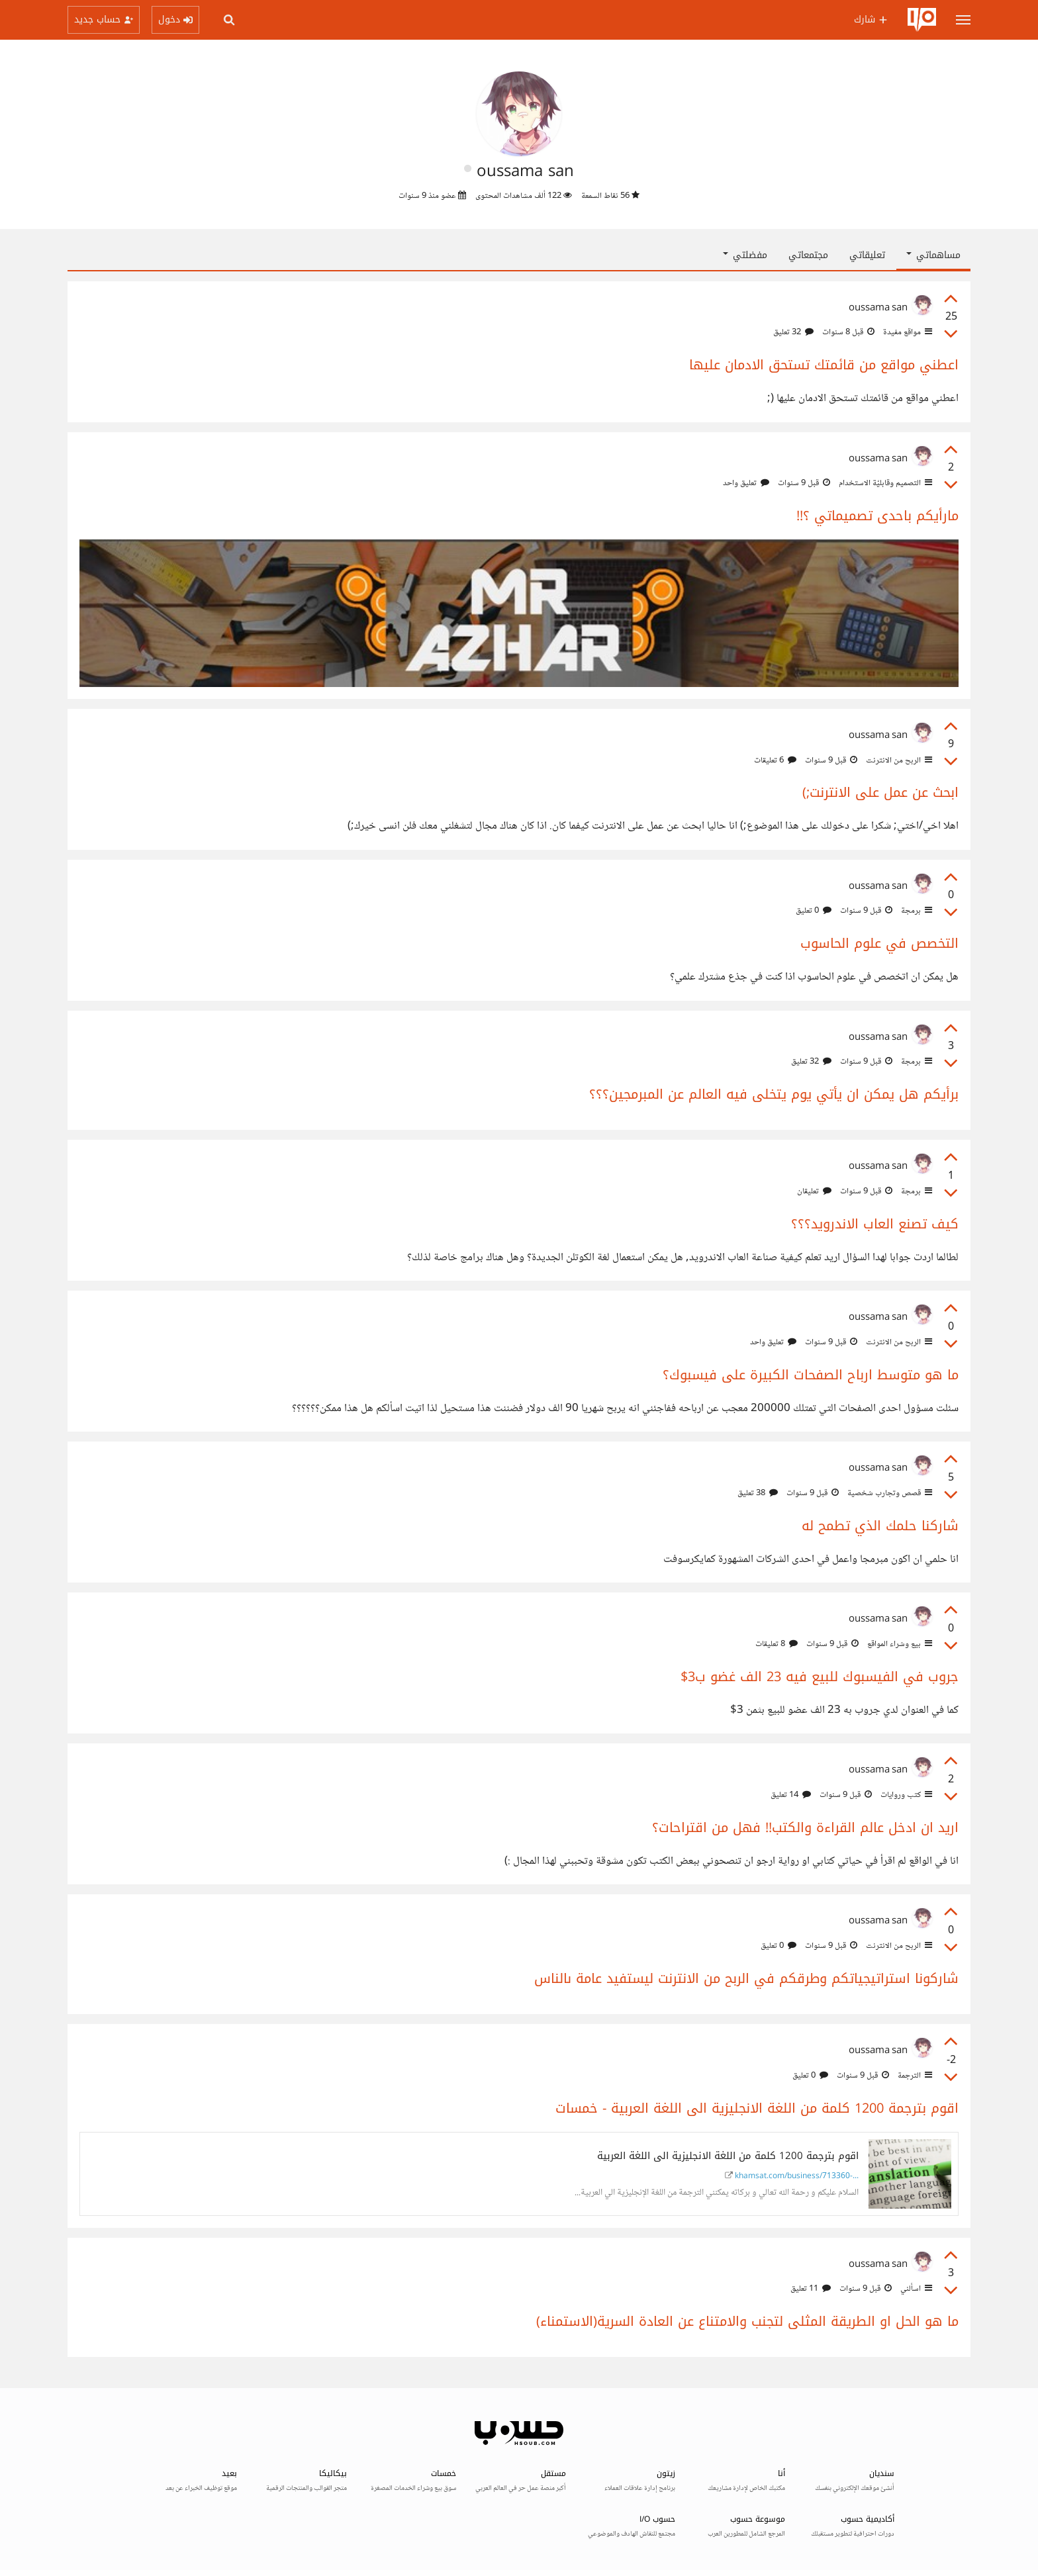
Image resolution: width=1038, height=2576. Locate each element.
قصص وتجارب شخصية (888, 1493)
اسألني (915, 2288)
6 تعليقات (775, 760)
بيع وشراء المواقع (898, 1644)
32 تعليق (793, 332)
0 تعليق (813, 910)
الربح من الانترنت (898, 760)
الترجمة (914, 2075)
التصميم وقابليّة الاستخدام (884, 483)
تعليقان (814, 1191)
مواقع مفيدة (906, 332)
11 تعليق (810, 2288)
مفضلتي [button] (745, 255)
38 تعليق (757, 1493)
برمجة (915, 910)
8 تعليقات (776, 1644)
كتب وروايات (905, 1795)
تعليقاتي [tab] (867, 255)
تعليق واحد (746, 483)
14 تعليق (791, 1795)
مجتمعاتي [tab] (808, 255)
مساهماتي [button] (933, 255)
